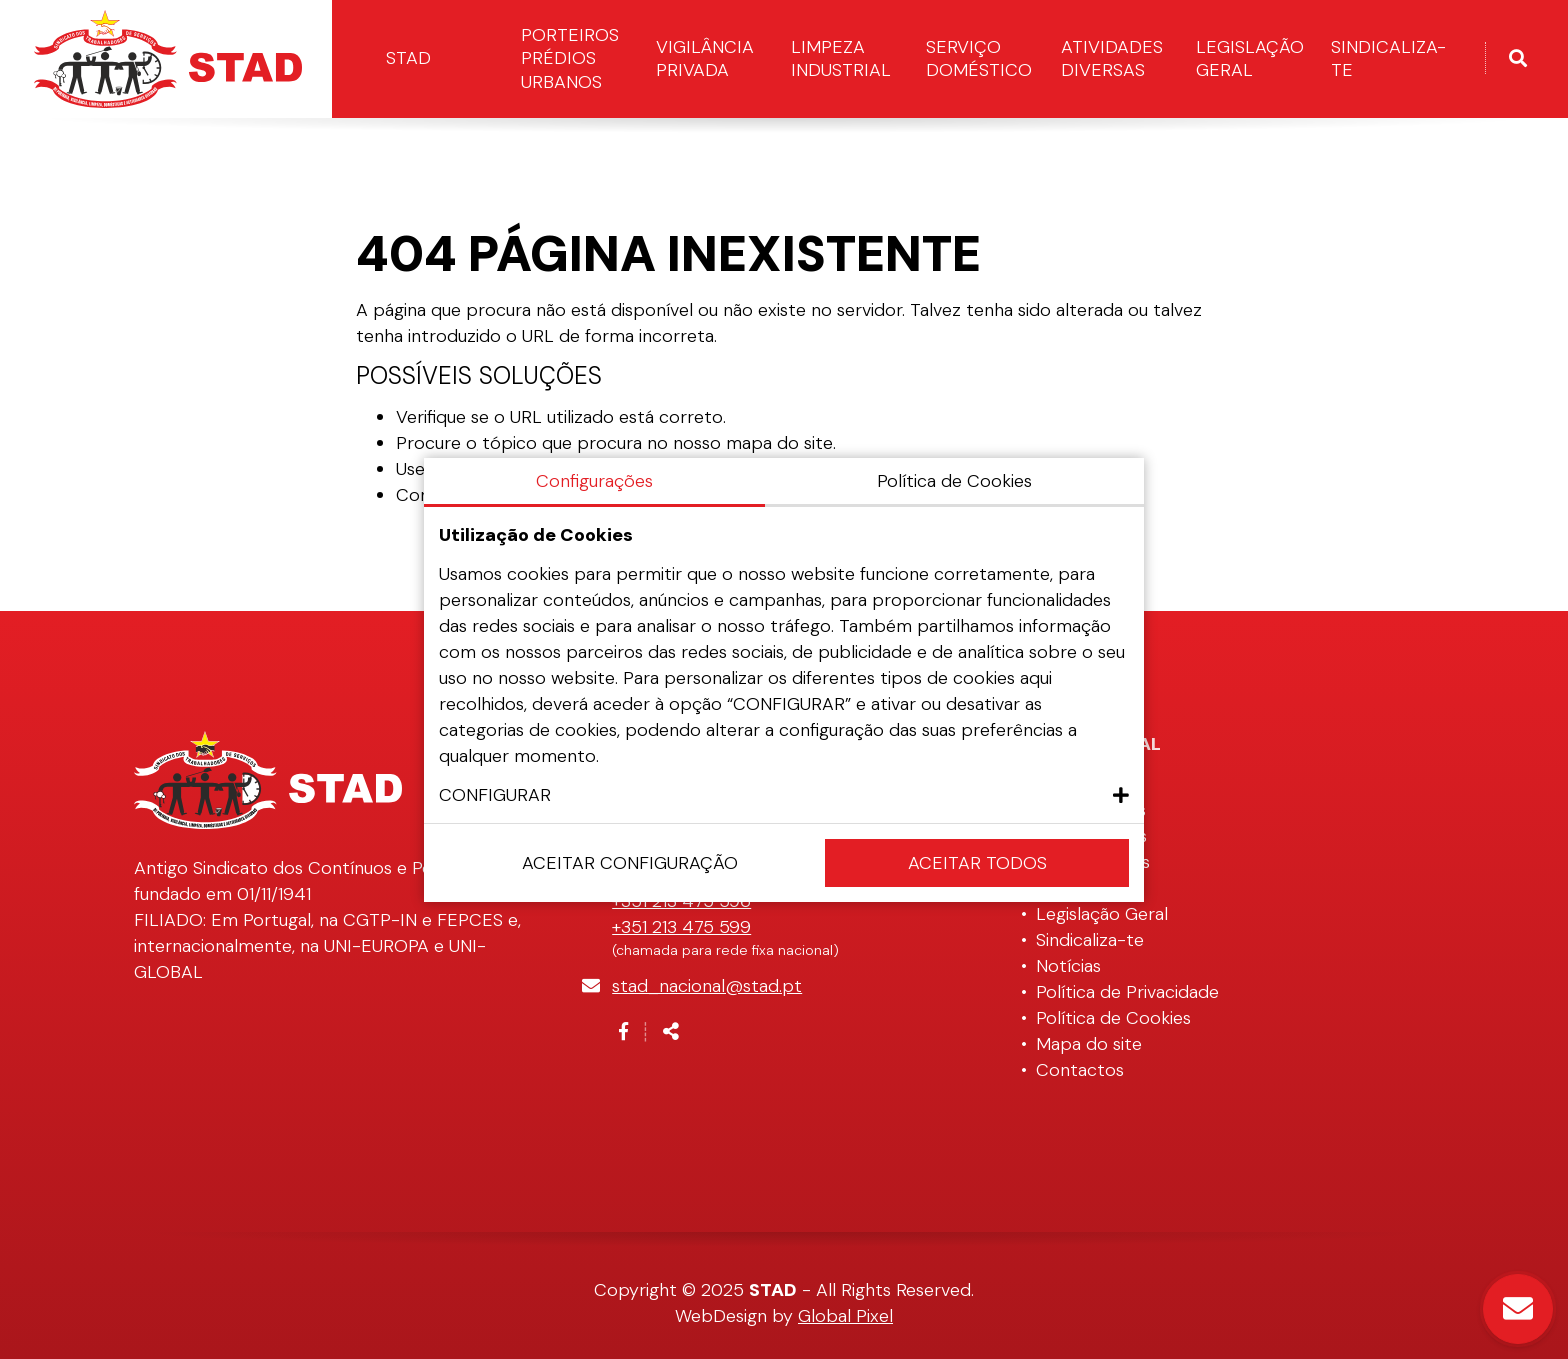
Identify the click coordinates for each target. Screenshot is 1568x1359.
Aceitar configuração (630, 863)
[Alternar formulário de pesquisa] (1518, 59)
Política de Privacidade (1127, 992)
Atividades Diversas (1112, 58)
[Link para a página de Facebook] (623, 1032)
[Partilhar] (671, 1032)
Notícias (1068, 966)
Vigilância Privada (705, 58)
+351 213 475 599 (681, 927)
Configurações (594, 481)
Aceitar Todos (977, 863)
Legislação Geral (1250, 58)
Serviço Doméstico (979, 58)
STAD (408, 58)
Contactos (1080, 1070)
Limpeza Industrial (841, 58)
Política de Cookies (1113, 1018)
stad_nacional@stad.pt (707, 986)
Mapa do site (1089, 1044)
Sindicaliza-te (1388, 58)
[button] (784, 795)
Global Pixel (845, 1316)
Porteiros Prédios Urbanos (570, 58)
